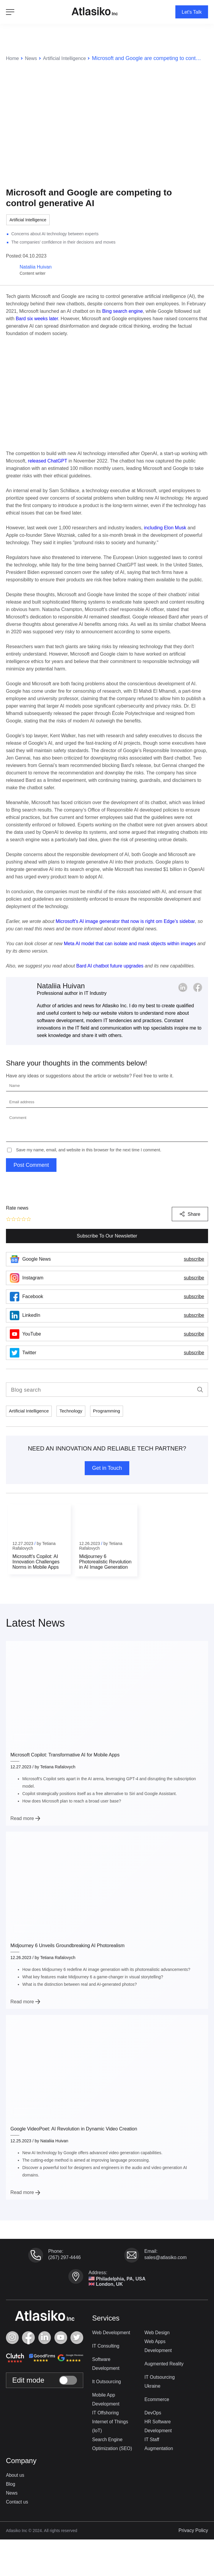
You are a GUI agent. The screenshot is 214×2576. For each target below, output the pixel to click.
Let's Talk (190, 12)
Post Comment (31, 1164)
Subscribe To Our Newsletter (107, 1235)
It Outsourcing (107, 2383)
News (33, 57)
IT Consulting (106, 2347)
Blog (10, 2485)
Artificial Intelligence (69, 57)
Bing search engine (122, 310)
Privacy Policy (193, 2531)
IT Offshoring (105, 2414)
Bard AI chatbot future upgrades (110, 965)
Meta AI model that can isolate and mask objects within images (130, 943)
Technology (74, 1410)
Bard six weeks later (37, 318)
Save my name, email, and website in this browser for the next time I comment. (88, 1149)
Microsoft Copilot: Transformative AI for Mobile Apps (64, 1753)
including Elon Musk (165, 527)
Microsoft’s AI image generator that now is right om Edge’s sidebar (125, 920)
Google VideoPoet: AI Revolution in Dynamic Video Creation (73, 2128)
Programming (110, 1410)
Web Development (111, 2334)
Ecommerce (157, 2400)
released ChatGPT (47, 460)
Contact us (17, 2503)
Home (13, 57)
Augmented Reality (164, 2365)
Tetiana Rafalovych (57, 1765)
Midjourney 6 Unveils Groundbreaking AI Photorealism (67, 1944)
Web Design (157, 2334)
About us (15, 2476)
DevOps (153, 2414)
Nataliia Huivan (61, 985)
